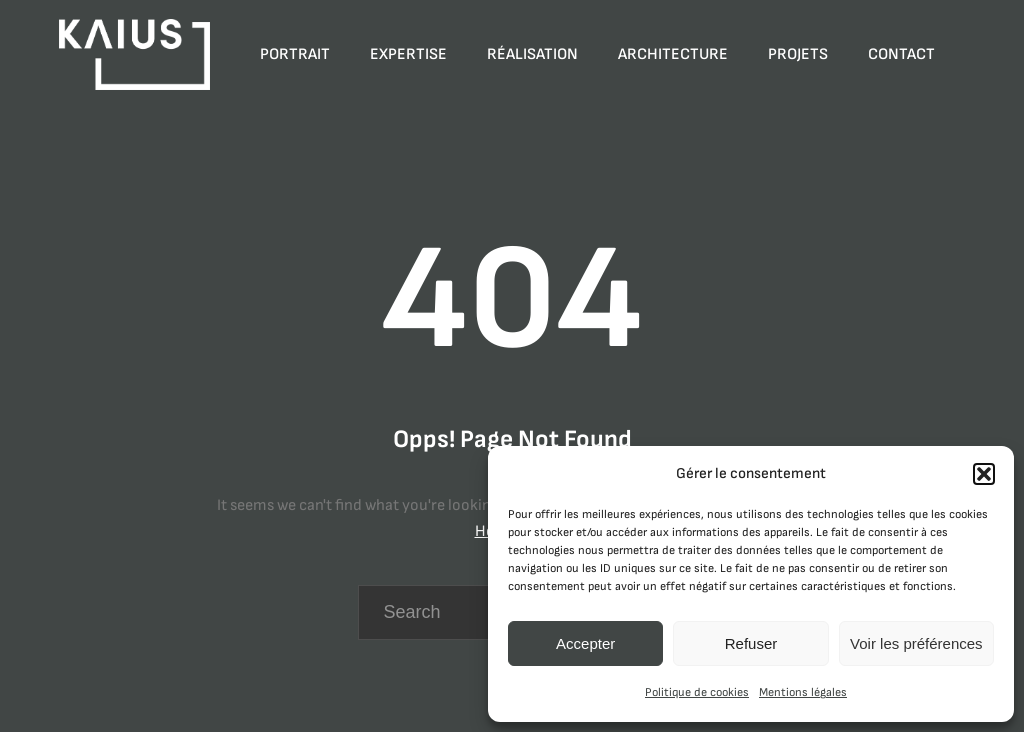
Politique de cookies (697, 692)
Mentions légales (803, 692)
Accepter (585, 643)
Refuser (751, 643)
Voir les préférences (916, 643)
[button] (984, 474)
